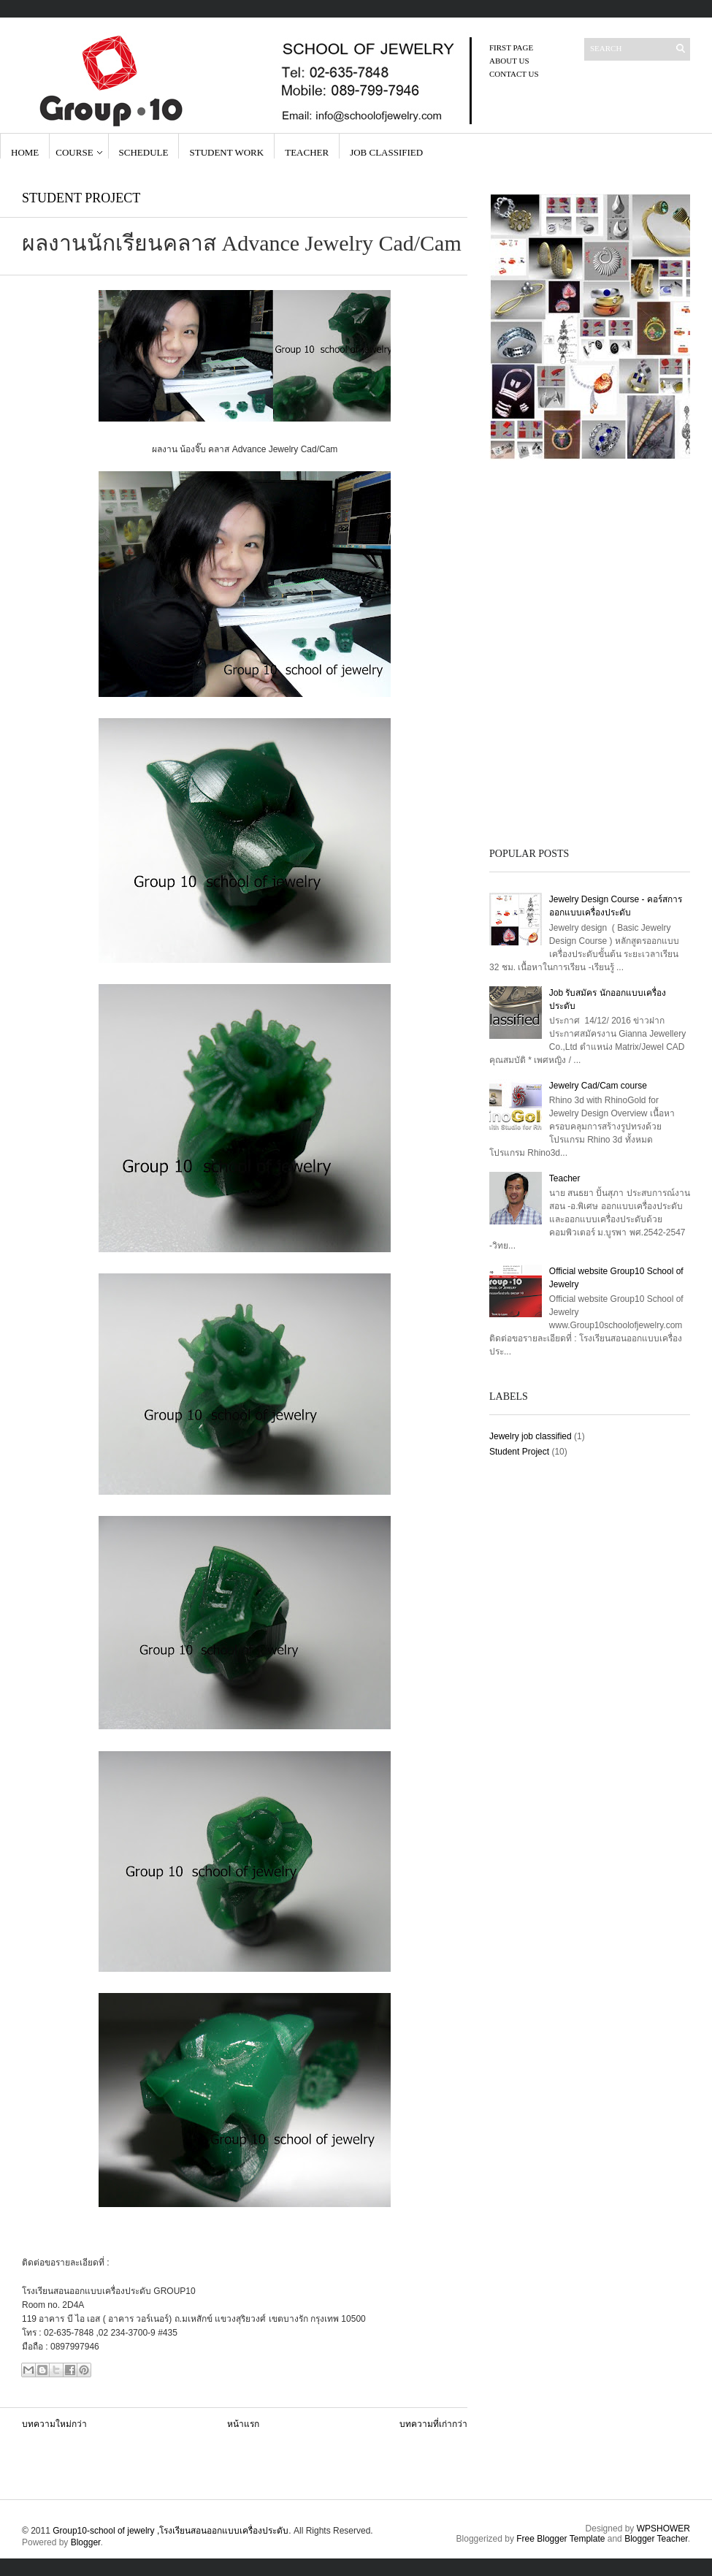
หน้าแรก (243, 2424)
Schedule (144, 152)
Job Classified (386, 152)
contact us (514, 73)
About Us (509, 60)
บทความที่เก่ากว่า (433, 2424)
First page (511, 47)
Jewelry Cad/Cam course (598, 1086)
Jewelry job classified (530, 1436)
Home (25, 152)
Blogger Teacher (656, 2539)
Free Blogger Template (560, 2539)
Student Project (81, 198)
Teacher (307, 152)
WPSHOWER (663, 2528)
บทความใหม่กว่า (54, 2424)
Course (74, 152)
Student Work (226, 152)
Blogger (86, 2542)
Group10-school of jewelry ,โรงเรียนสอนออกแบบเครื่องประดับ (170, 2531)
